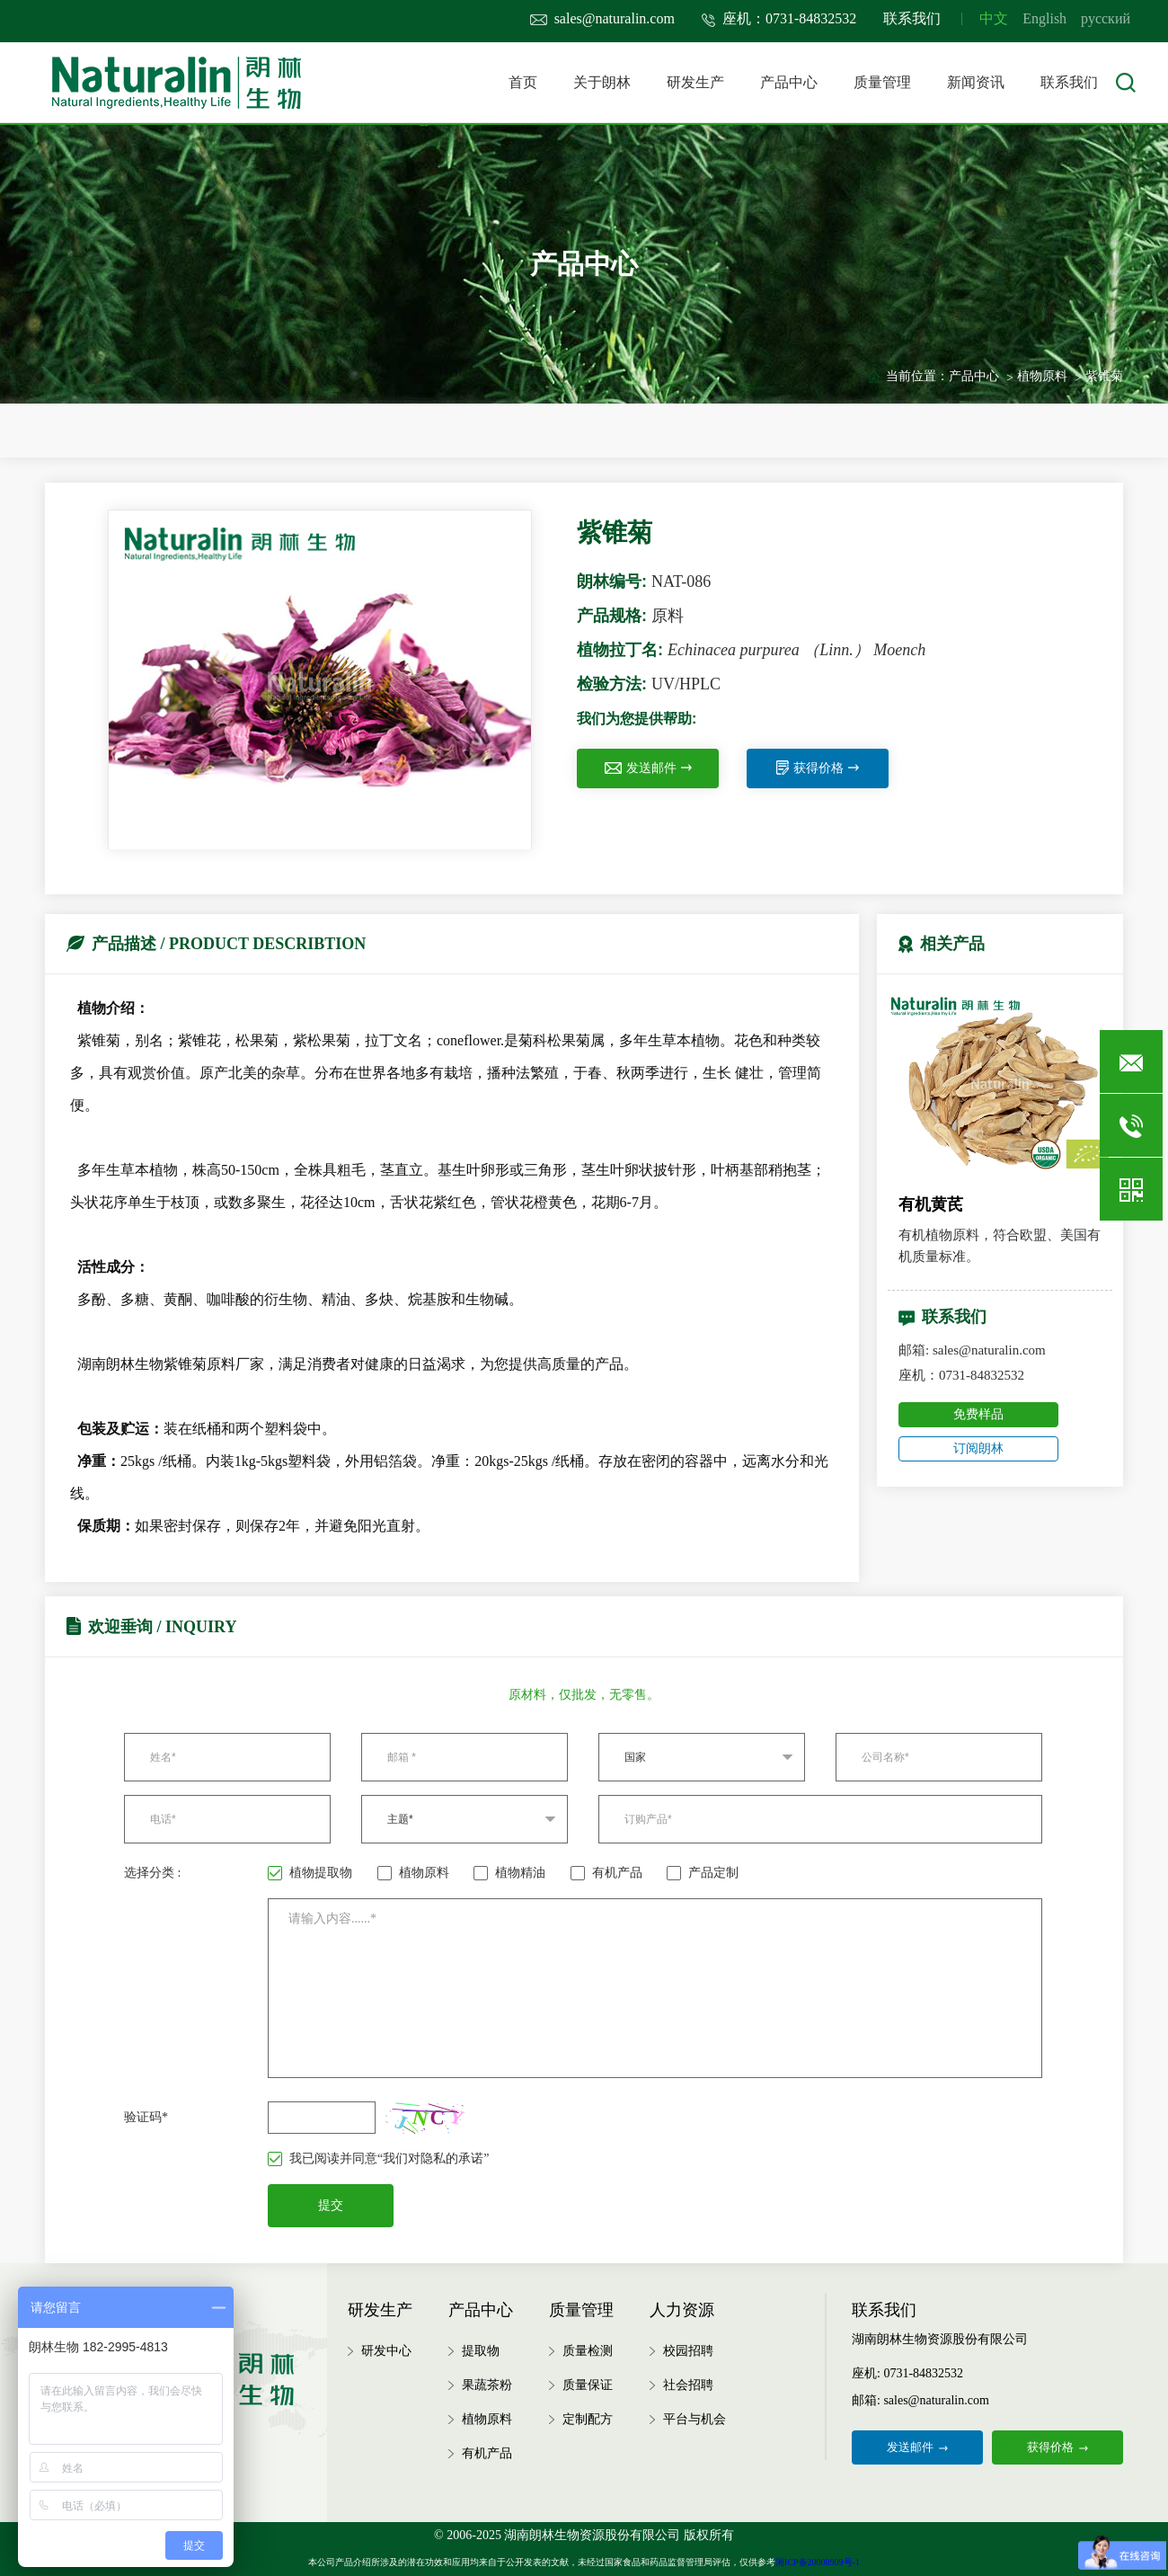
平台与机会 (694, 2419)
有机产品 (606, 1873)
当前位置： (917, 376)
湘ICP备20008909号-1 (817, 2562)
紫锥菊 (1104, 376)
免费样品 (978, 1414)
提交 (330, 2205)
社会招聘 (688, 2385)
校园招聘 (688, 2351)
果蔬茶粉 (487, 2385)
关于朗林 (602, 82)
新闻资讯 (975, 82)
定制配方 (587, 2419)
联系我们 (912, 18)
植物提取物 (310, 1873)
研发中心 (386, 2351)
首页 (523, 82)
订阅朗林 (978, 1448)
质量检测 (587, 2351)
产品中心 (789, 82)
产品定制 (703, 1873)
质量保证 (587, 2385)
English (1044, 18)
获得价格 (817, 767)
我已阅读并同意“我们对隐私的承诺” (378, 2159)
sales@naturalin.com (602, 18)
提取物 (481, 2351)
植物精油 (509, 1873)
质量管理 (882, 82)
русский (1105, 18)
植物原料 (1042, 376)
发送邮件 (648, 768)
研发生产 (695, 82)
